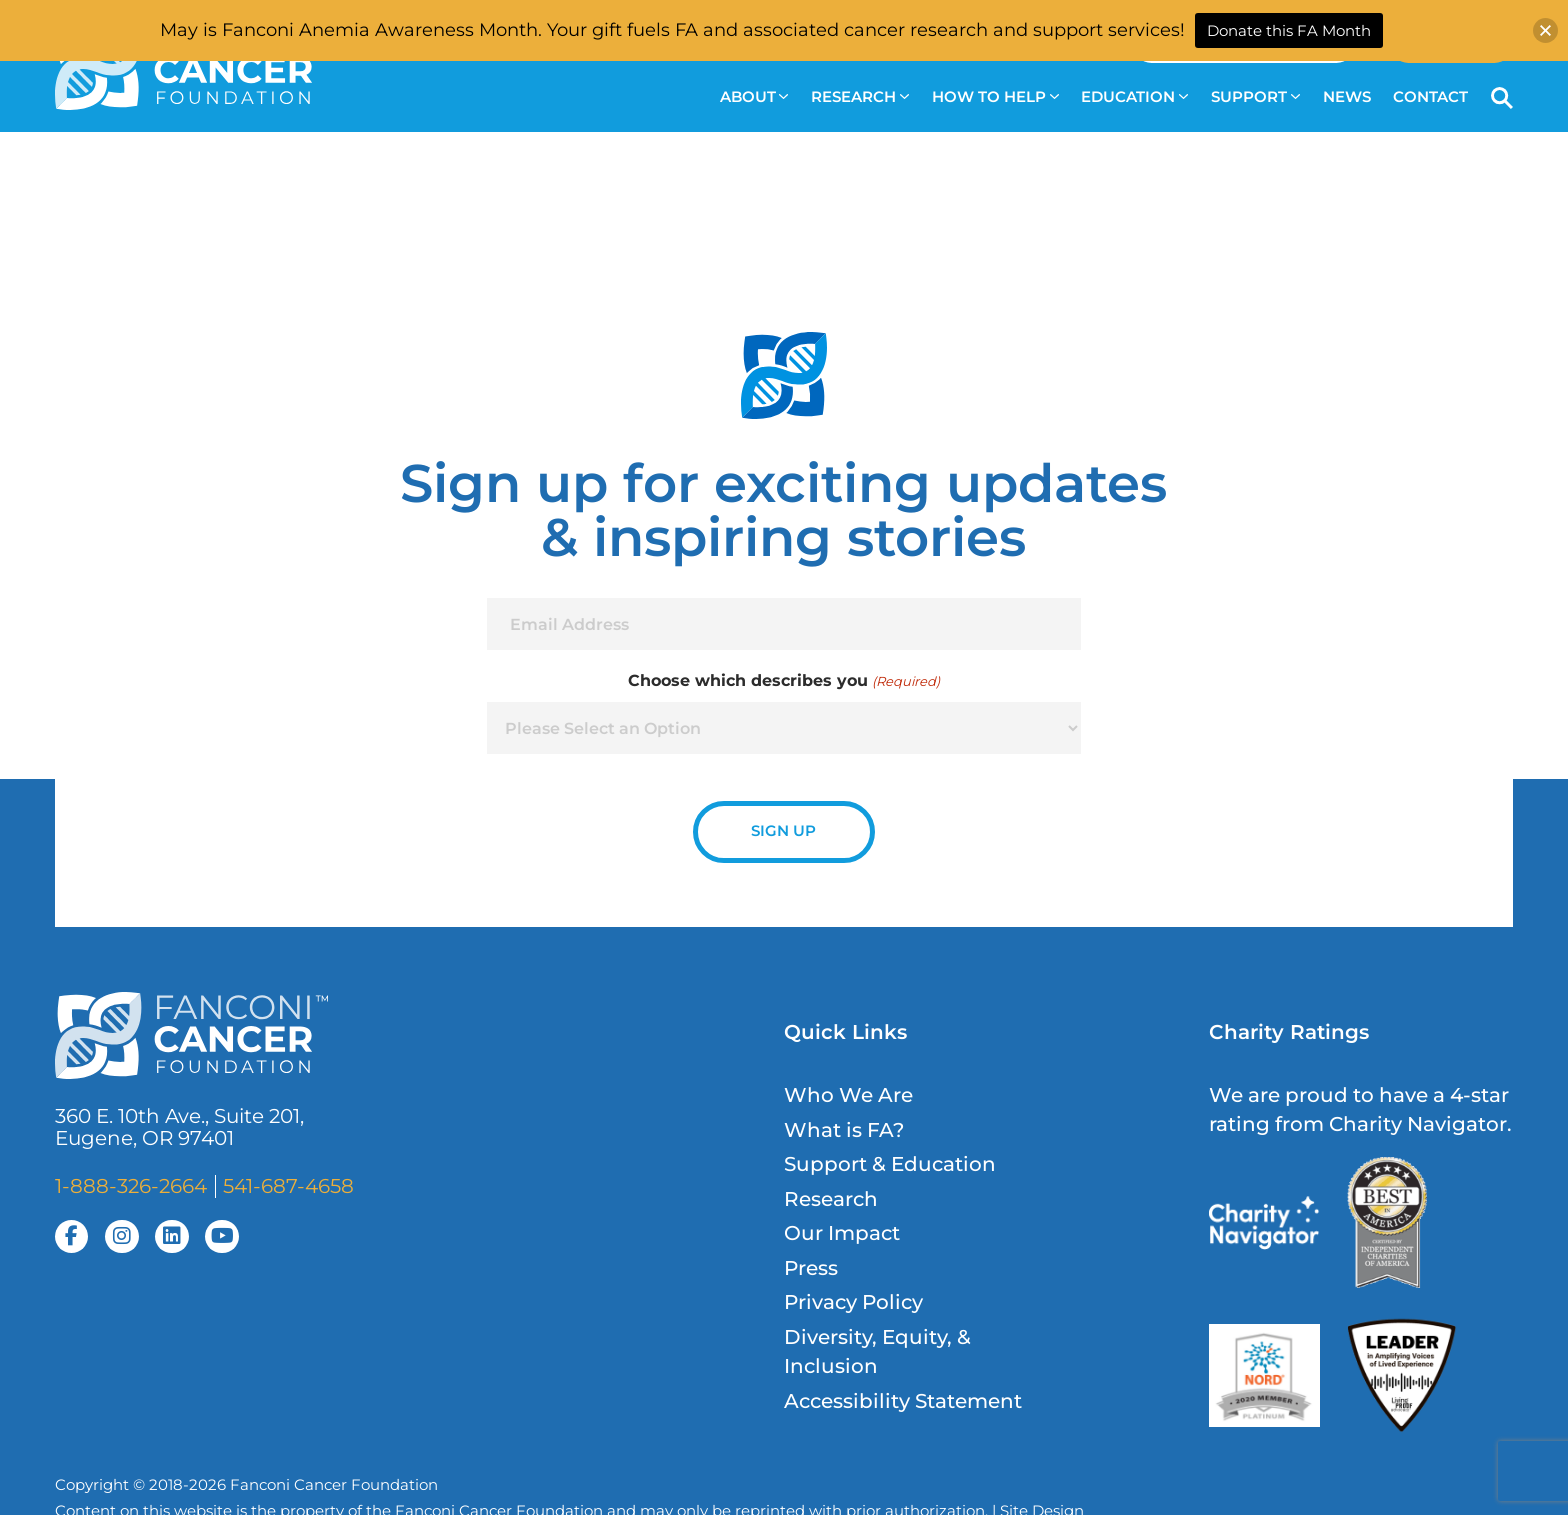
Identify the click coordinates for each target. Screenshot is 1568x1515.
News (1347, 97)
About (754, 97)
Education (1134, 97)
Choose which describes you (783, 681)
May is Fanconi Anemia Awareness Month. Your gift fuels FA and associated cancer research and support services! (672, 30)
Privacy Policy (853, 1302)
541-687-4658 (288, 1186)
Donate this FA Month (1289, 30)
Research (860, 97)
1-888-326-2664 (131, 1186)
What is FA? (844, 1130)
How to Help (995, 97)
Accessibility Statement (903, 1401)
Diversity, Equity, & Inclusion (877, 1351)
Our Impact (842, 1233)
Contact (1430, 97)
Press (811, 1268)
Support (1255, 97)
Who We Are (848, 1095)
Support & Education (890, 1164)
